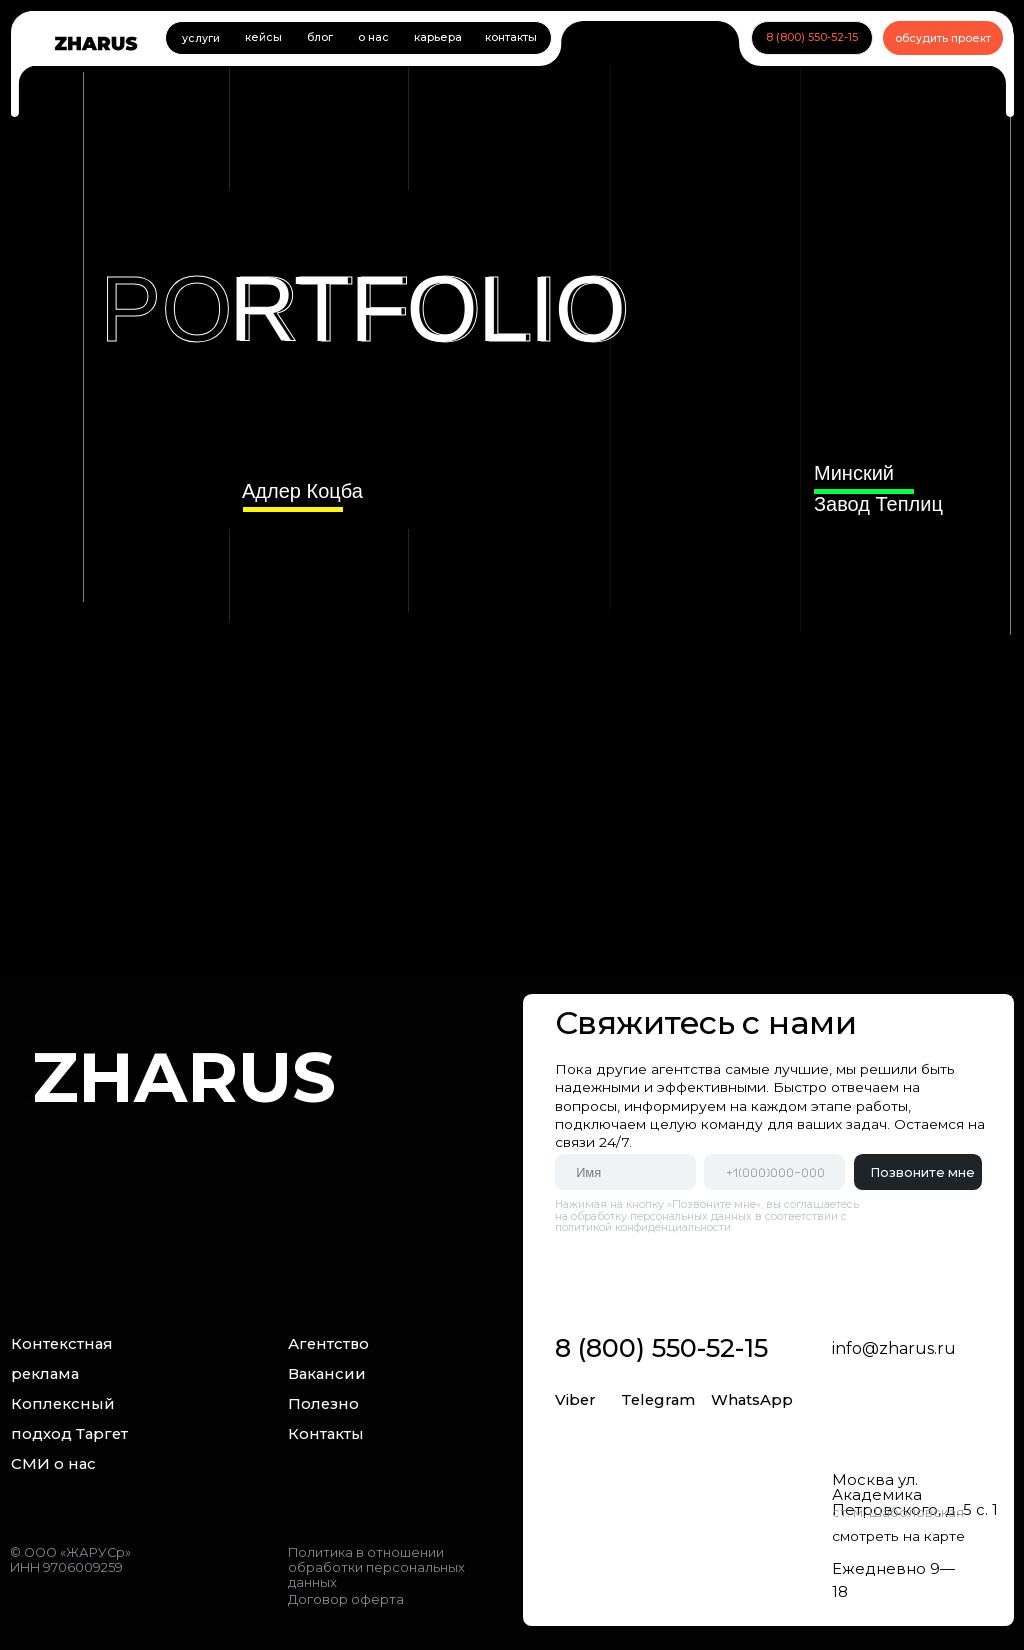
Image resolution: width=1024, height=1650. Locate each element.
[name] (625, 1172)
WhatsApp (752, 1400)
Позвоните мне (922, 1172)
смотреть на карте (898, 1536)
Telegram (658, 1400)
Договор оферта (346, 1599)
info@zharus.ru (894, 1348)
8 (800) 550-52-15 (661, 1347)
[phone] (774, 1172)
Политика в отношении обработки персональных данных (376, 1567)
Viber (575, 1400)
